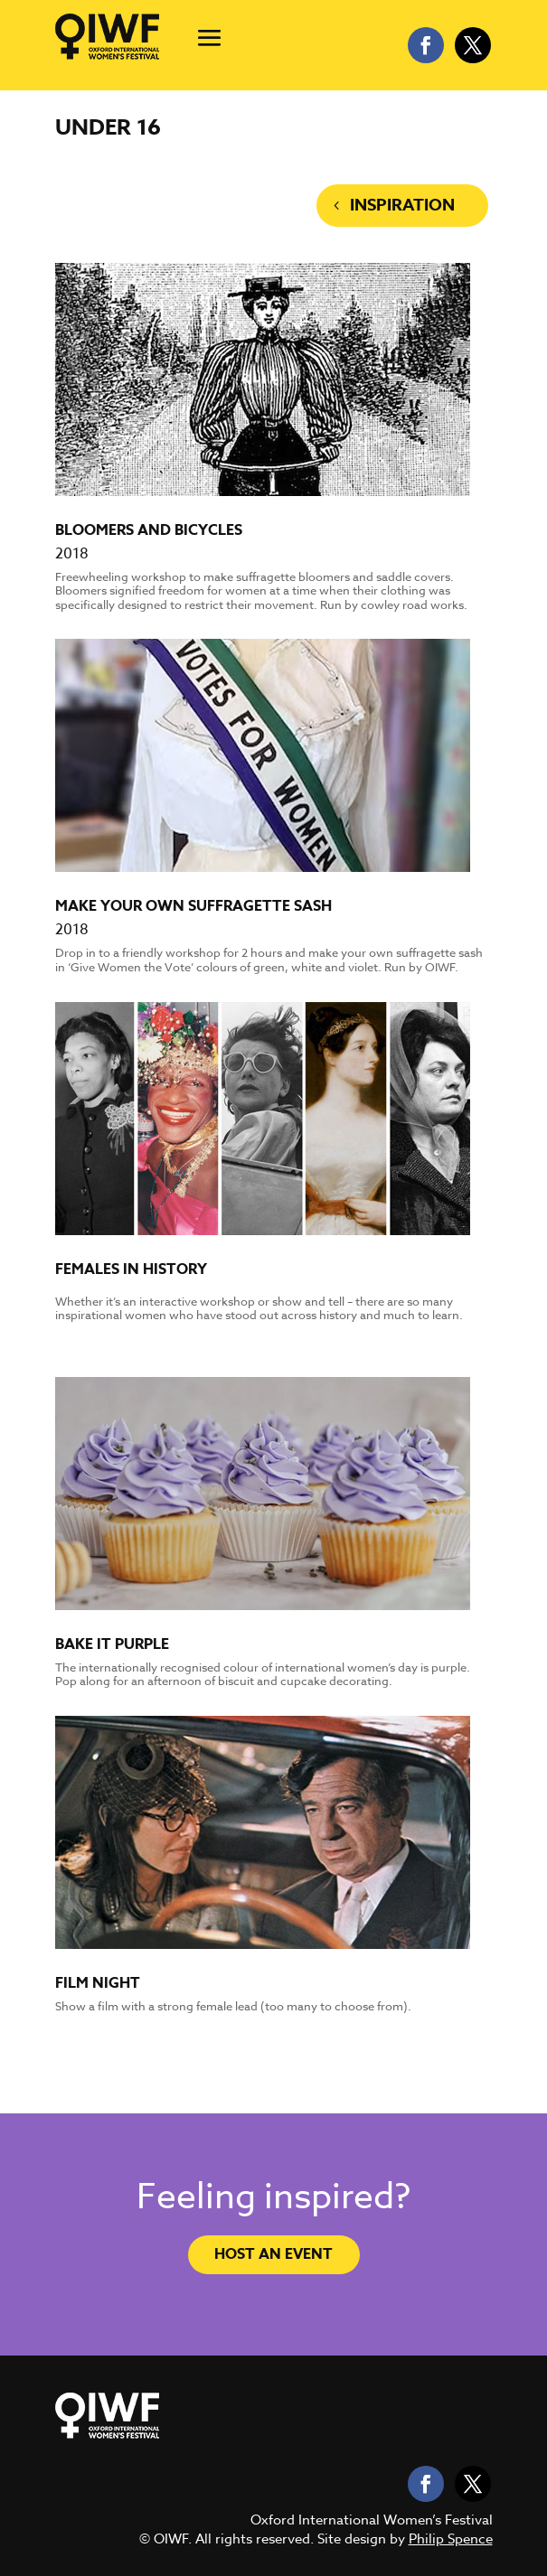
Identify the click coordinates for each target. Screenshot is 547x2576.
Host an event (273, 2254)
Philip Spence (451, 2539)
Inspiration (402, 205)
